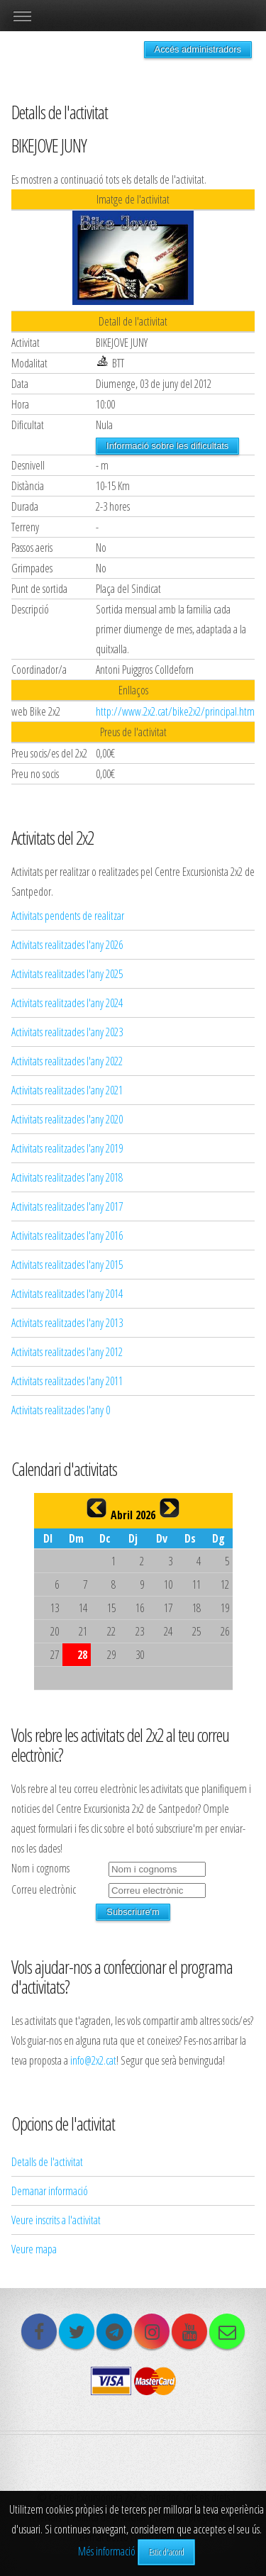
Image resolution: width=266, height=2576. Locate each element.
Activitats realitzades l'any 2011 (67, 1381)
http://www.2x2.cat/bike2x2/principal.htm (175, 711)
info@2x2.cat (93, 2060)
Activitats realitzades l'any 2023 (67, 1032)
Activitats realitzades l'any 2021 (67, 1090)
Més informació (106, 2551)
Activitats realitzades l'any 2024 (67, 1003)
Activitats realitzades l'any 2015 (67, 1264)
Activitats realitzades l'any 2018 (67, 1177)
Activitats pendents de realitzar (67, 915)
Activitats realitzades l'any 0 (60, 1410)
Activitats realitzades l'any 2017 (67, 1206)
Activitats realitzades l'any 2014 (67, 1293)
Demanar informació (49, 2191)
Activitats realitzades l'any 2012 (67, 1352)
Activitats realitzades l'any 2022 (67, 1061)
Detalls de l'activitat (47, 2162)
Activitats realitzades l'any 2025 (67, 974)
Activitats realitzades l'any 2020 (67, 1119)
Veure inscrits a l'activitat (56, 2220)
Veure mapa (34, 2249)
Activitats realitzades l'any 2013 (67, 1323)
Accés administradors (198, 49)
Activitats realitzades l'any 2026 (67, 945)
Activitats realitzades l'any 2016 (67, 1235)
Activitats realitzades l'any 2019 (67, 1148)
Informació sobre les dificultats (167, 445)
